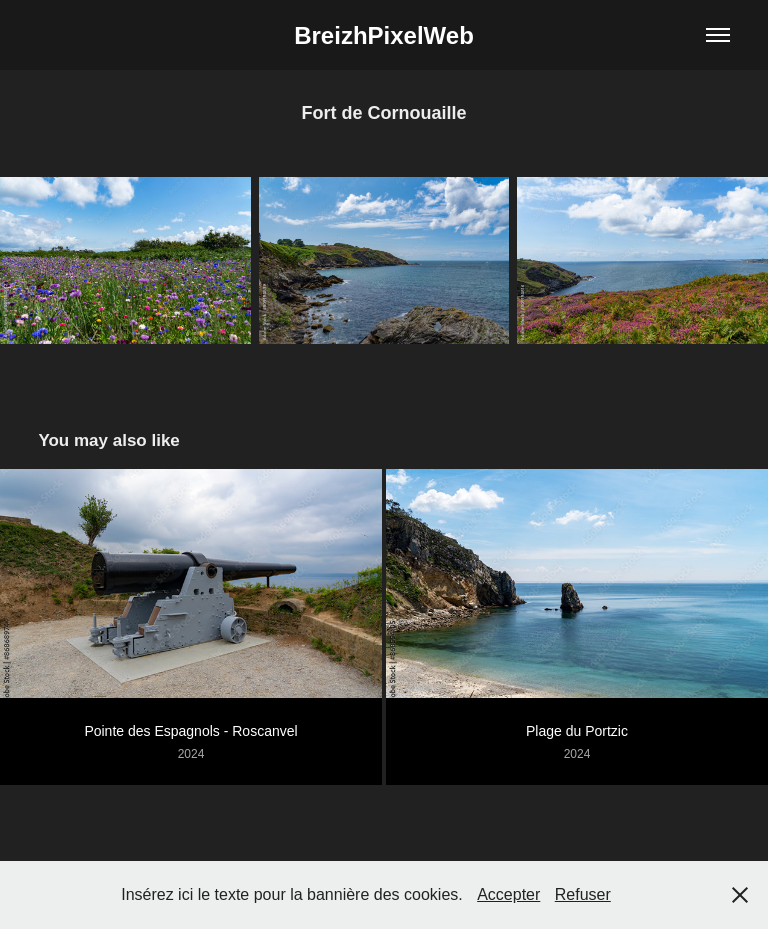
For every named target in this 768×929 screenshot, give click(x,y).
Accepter (508, 894)
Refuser (583, 894)
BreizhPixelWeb (384, 35)
